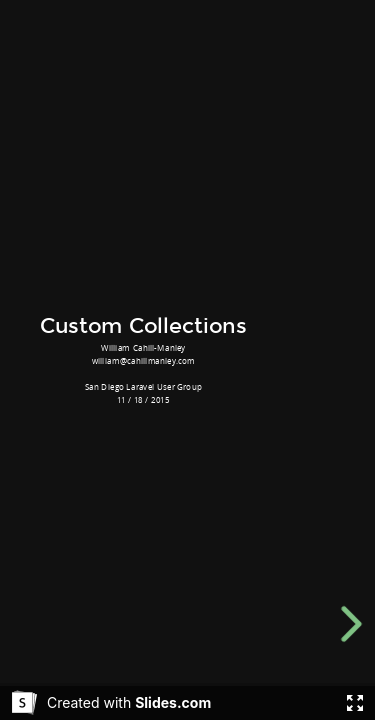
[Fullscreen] (355, 703)
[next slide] (355, 624)
